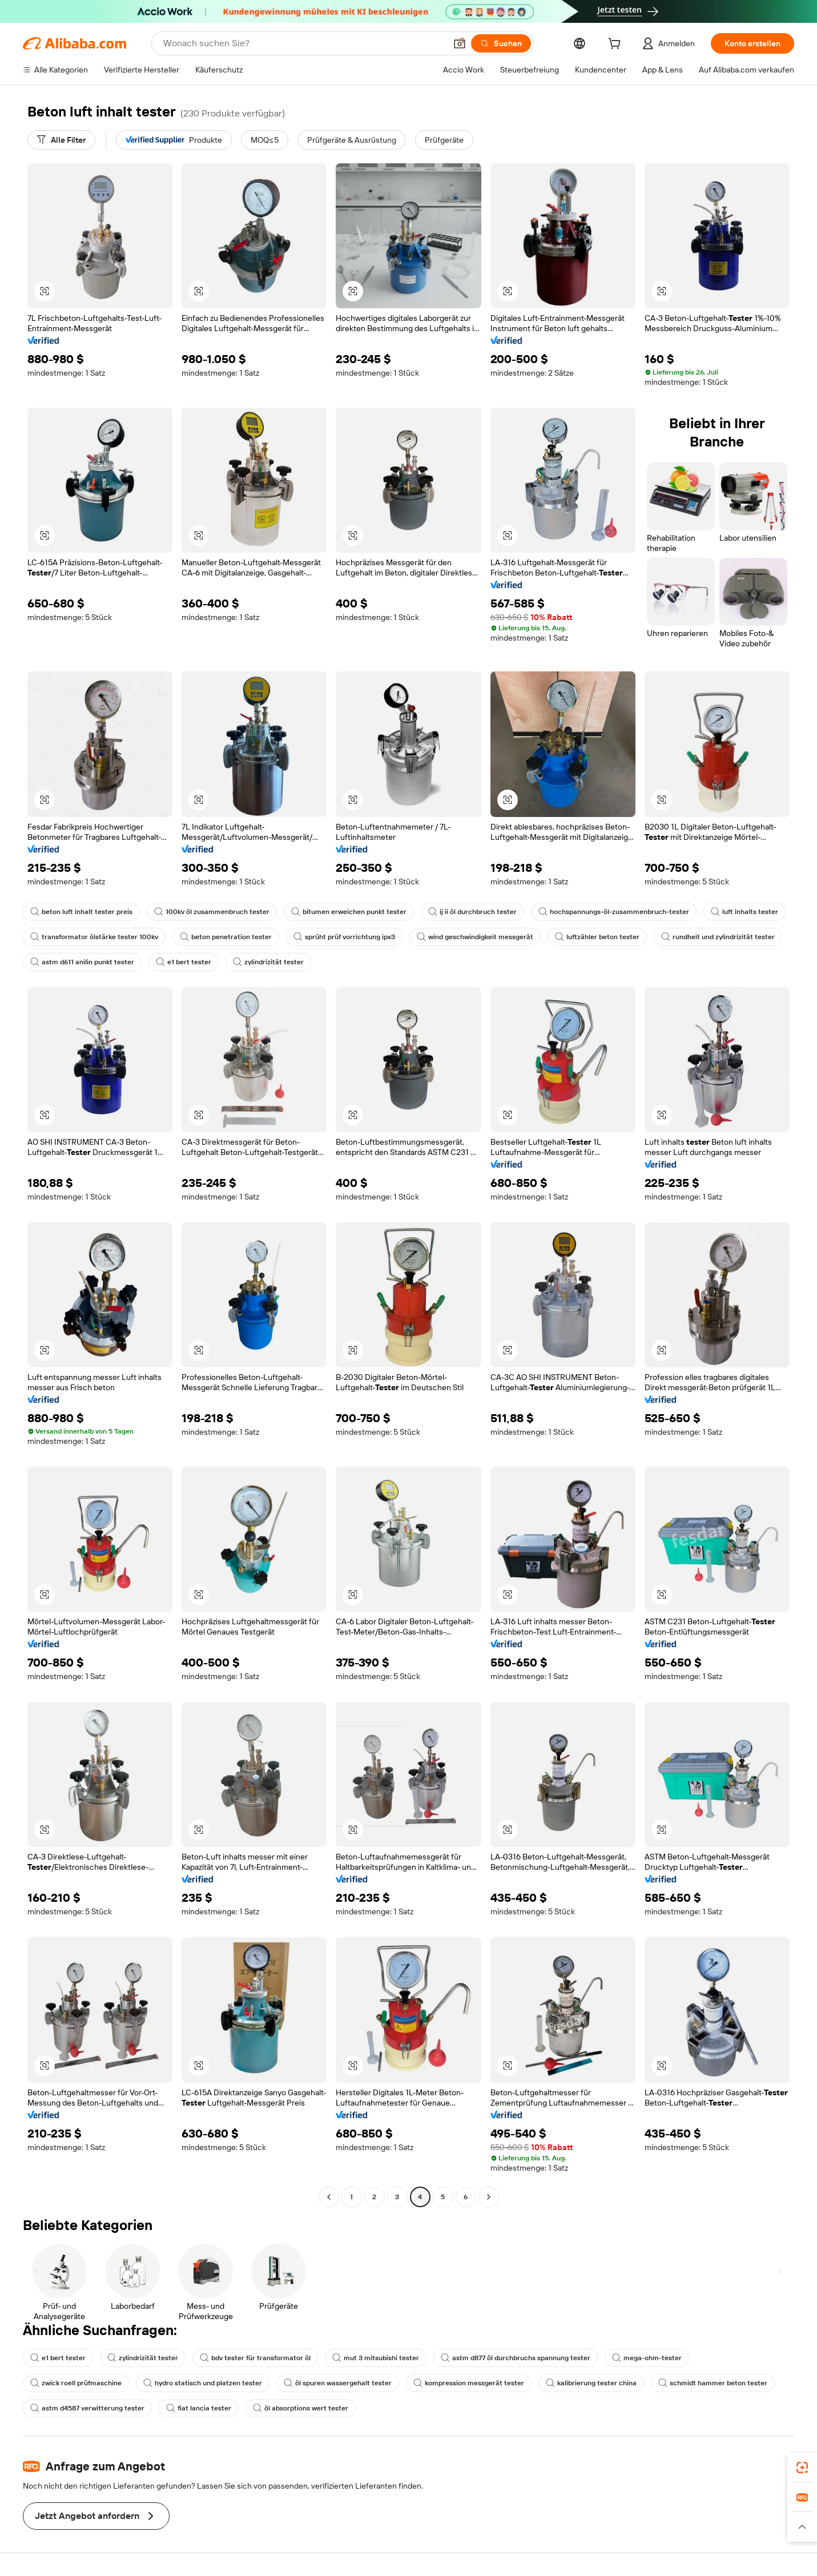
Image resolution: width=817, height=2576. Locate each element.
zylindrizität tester (268, 962)
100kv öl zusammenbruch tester (211, 911)
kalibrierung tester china (591, 2383)
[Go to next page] (488, 2197)
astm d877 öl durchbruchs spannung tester (515, 2357)
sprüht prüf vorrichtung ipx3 (344, 936)
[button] (459, 43)
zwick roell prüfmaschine (76, 2383)
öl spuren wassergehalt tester (338, 2383)
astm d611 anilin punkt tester (82, 962)
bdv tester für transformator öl (255, 2357)
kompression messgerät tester (468, 2383)
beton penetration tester (226, 936)
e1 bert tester (183, 962)
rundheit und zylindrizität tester (718, 936)
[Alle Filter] (61, 140)
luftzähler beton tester (597, 936)
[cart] (616, 45)
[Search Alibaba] (303, 43)
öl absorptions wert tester (300, 2408)
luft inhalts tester (744, 911)
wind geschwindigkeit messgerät (475, 936)
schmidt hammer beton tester (712, 2383)
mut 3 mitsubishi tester (375, 2357)
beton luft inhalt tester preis (81, 911)
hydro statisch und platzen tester (202, 2383)
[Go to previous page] (329, 2197)
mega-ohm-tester (647, 2357)
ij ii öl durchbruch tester (472, 911)
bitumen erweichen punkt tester (349, 911)
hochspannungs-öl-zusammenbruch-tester (613, 911)
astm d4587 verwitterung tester (87, 2408)
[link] (802, 2467)
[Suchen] (501, 43)
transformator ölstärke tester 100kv (94, 936)
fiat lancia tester (198, 2408)
